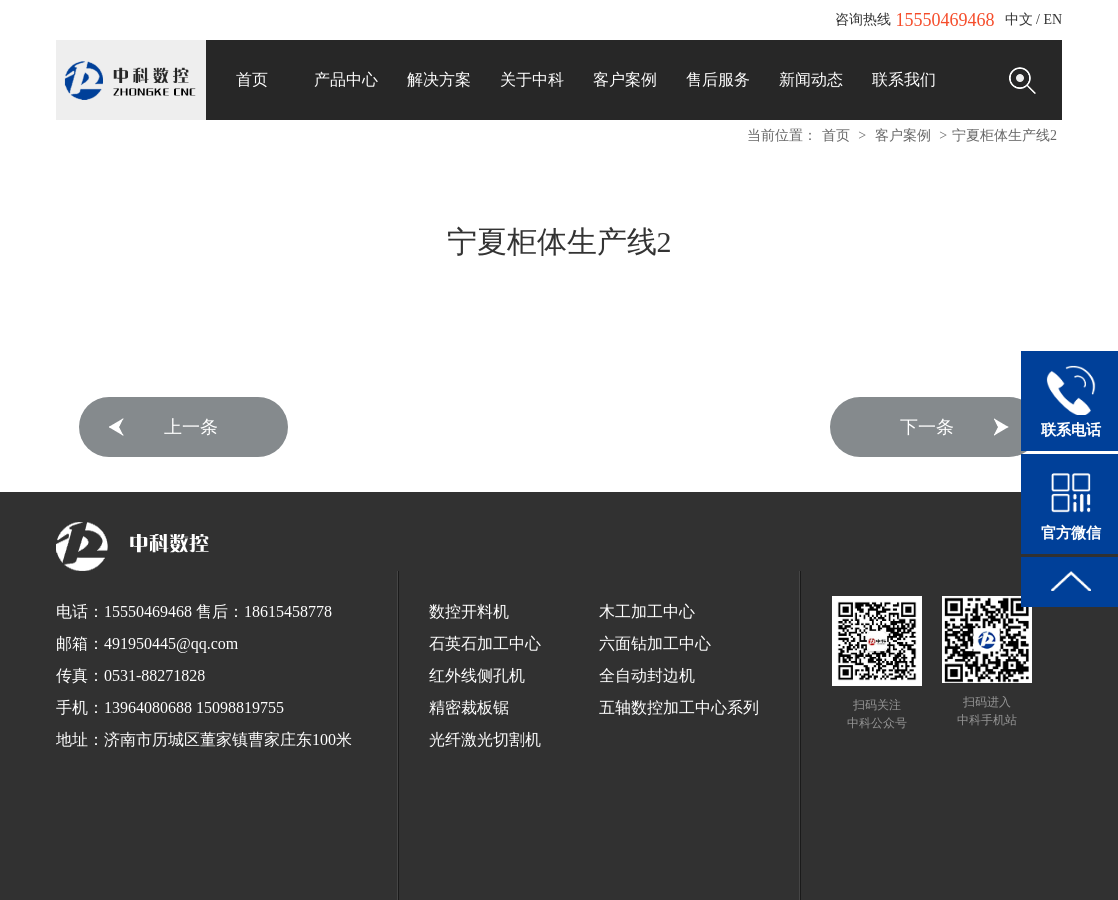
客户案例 (903, 135)
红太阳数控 (841, 858)
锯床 (343, 858)
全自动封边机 (647, 675)
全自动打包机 (401, 858)
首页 (836, 135)
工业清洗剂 (291, 858)
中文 (1019, 19)
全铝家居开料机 (477, 876)
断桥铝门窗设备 (641, 876)
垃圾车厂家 (771, 858)
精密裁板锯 (469, 707)
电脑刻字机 (559, 876)
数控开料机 (469, 611)
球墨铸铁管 (477, 858)
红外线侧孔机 (477, 675)
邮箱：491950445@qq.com (147, 643)
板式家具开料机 (923, 858)
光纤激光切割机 (485, 739)
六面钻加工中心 (655, 643)
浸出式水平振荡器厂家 (577, 858)
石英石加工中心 (485, 643)
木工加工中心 (647, 611)
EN (1052, 19)
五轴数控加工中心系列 (679, 707)
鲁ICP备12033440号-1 (632, 835)
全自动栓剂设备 (689, 858)
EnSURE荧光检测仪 (198, 858)
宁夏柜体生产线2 (1004, 135)
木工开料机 (1005, 858)
